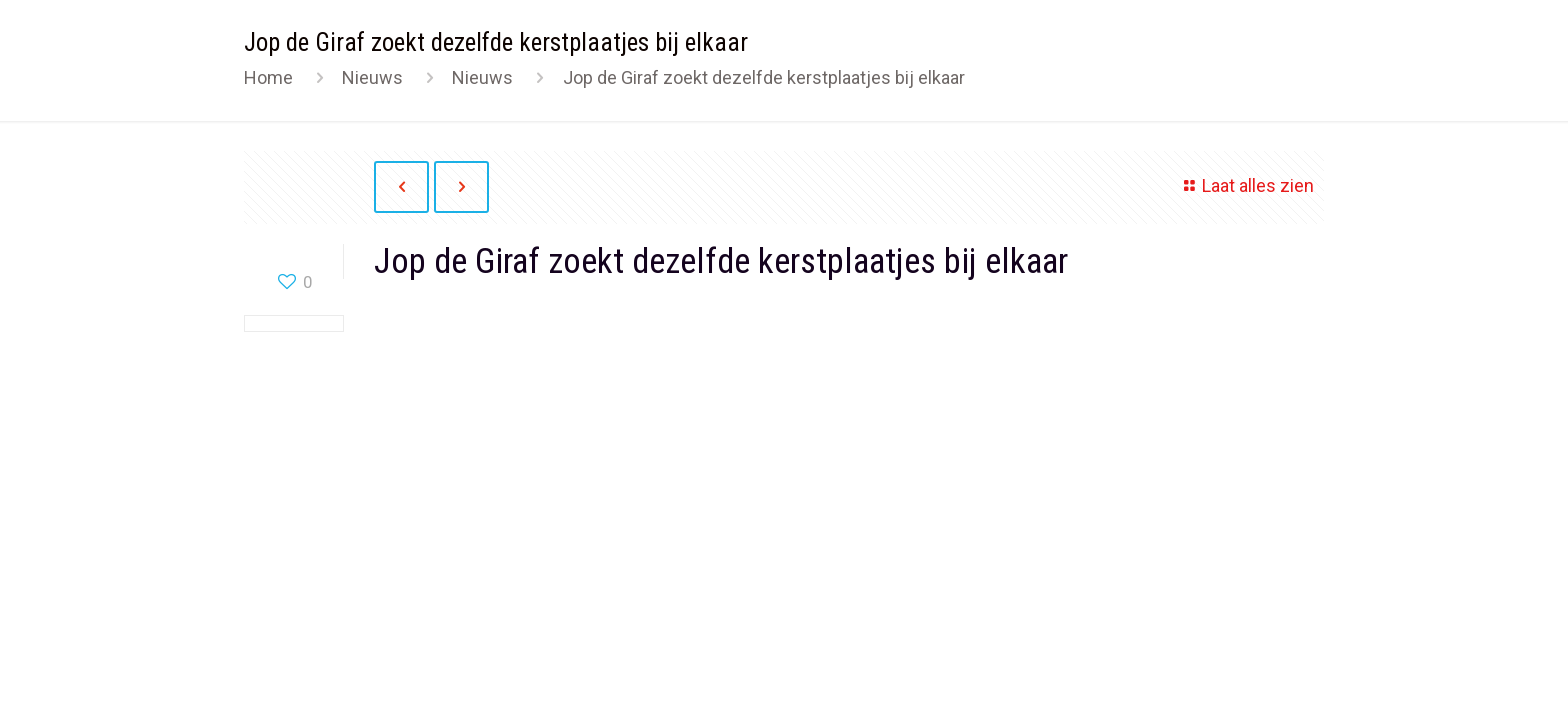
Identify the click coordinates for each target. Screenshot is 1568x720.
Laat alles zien (1245, 185)
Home (268, 77)
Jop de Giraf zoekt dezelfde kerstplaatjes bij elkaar (764, 77)
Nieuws (372, 77)
